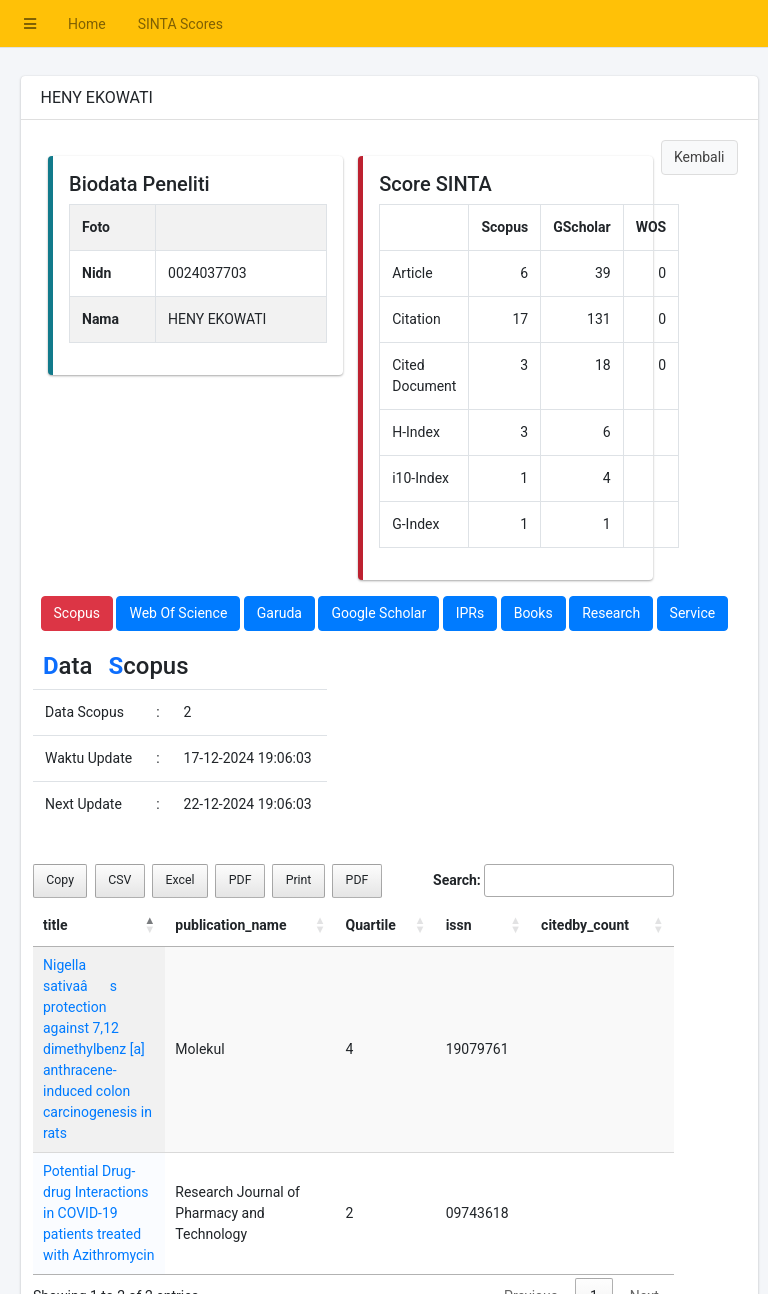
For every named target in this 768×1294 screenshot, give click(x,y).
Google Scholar (378, 613)
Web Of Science (178, 613)
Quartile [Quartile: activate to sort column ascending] (415, 925)
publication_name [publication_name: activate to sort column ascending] (278, 925)
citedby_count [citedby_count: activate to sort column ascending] (604, 925)
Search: (553, 880)
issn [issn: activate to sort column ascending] (490, 925)
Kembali (699, 157)
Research (611, 613)
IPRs (470, 613)
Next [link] (644, 1212)
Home (87, 24)
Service (693, 613)
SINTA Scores (180, 24)
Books (533, 613)
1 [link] (594, 1212)
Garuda (279, 613)
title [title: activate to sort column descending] (55, 925)
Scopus (77, 613)
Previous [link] (531, 1212)
